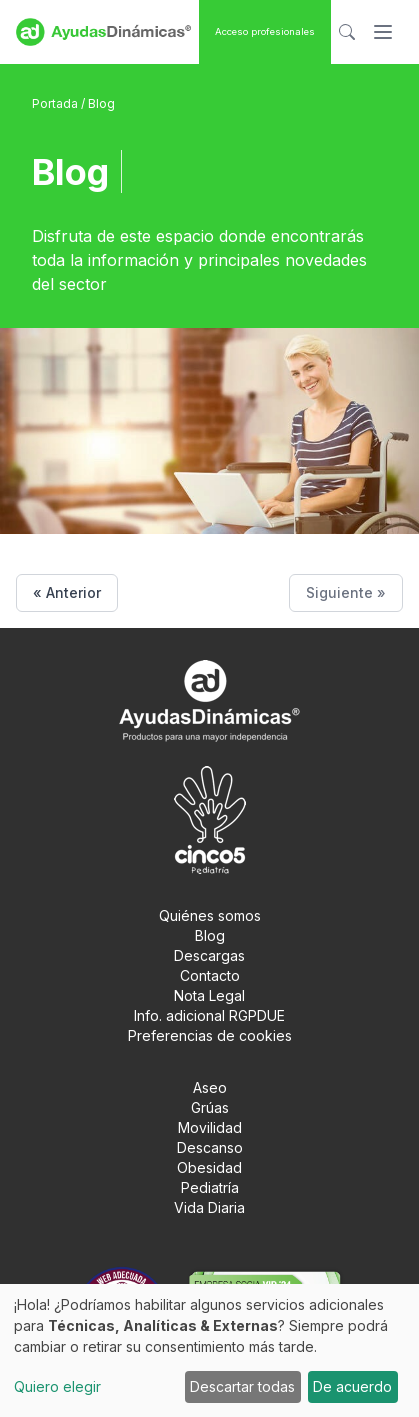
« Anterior (67, 592)
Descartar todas (242, 1386)
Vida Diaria (209, 1207)
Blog (210, 935)
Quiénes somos (210, 915)
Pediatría (210, 1187)
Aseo (210, 1087)
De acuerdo (352, 1386)
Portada (56, 103)
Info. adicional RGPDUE (209, 1015)
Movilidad (210, 1127)
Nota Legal (209, 995)
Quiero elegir (57, 1386)
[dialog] (209, 1350)
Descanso (210, 1147)
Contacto (210, 975)
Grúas (210, 1107)
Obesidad (209, 1167)
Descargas (209, 955)
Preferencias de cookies (210, 1035)
